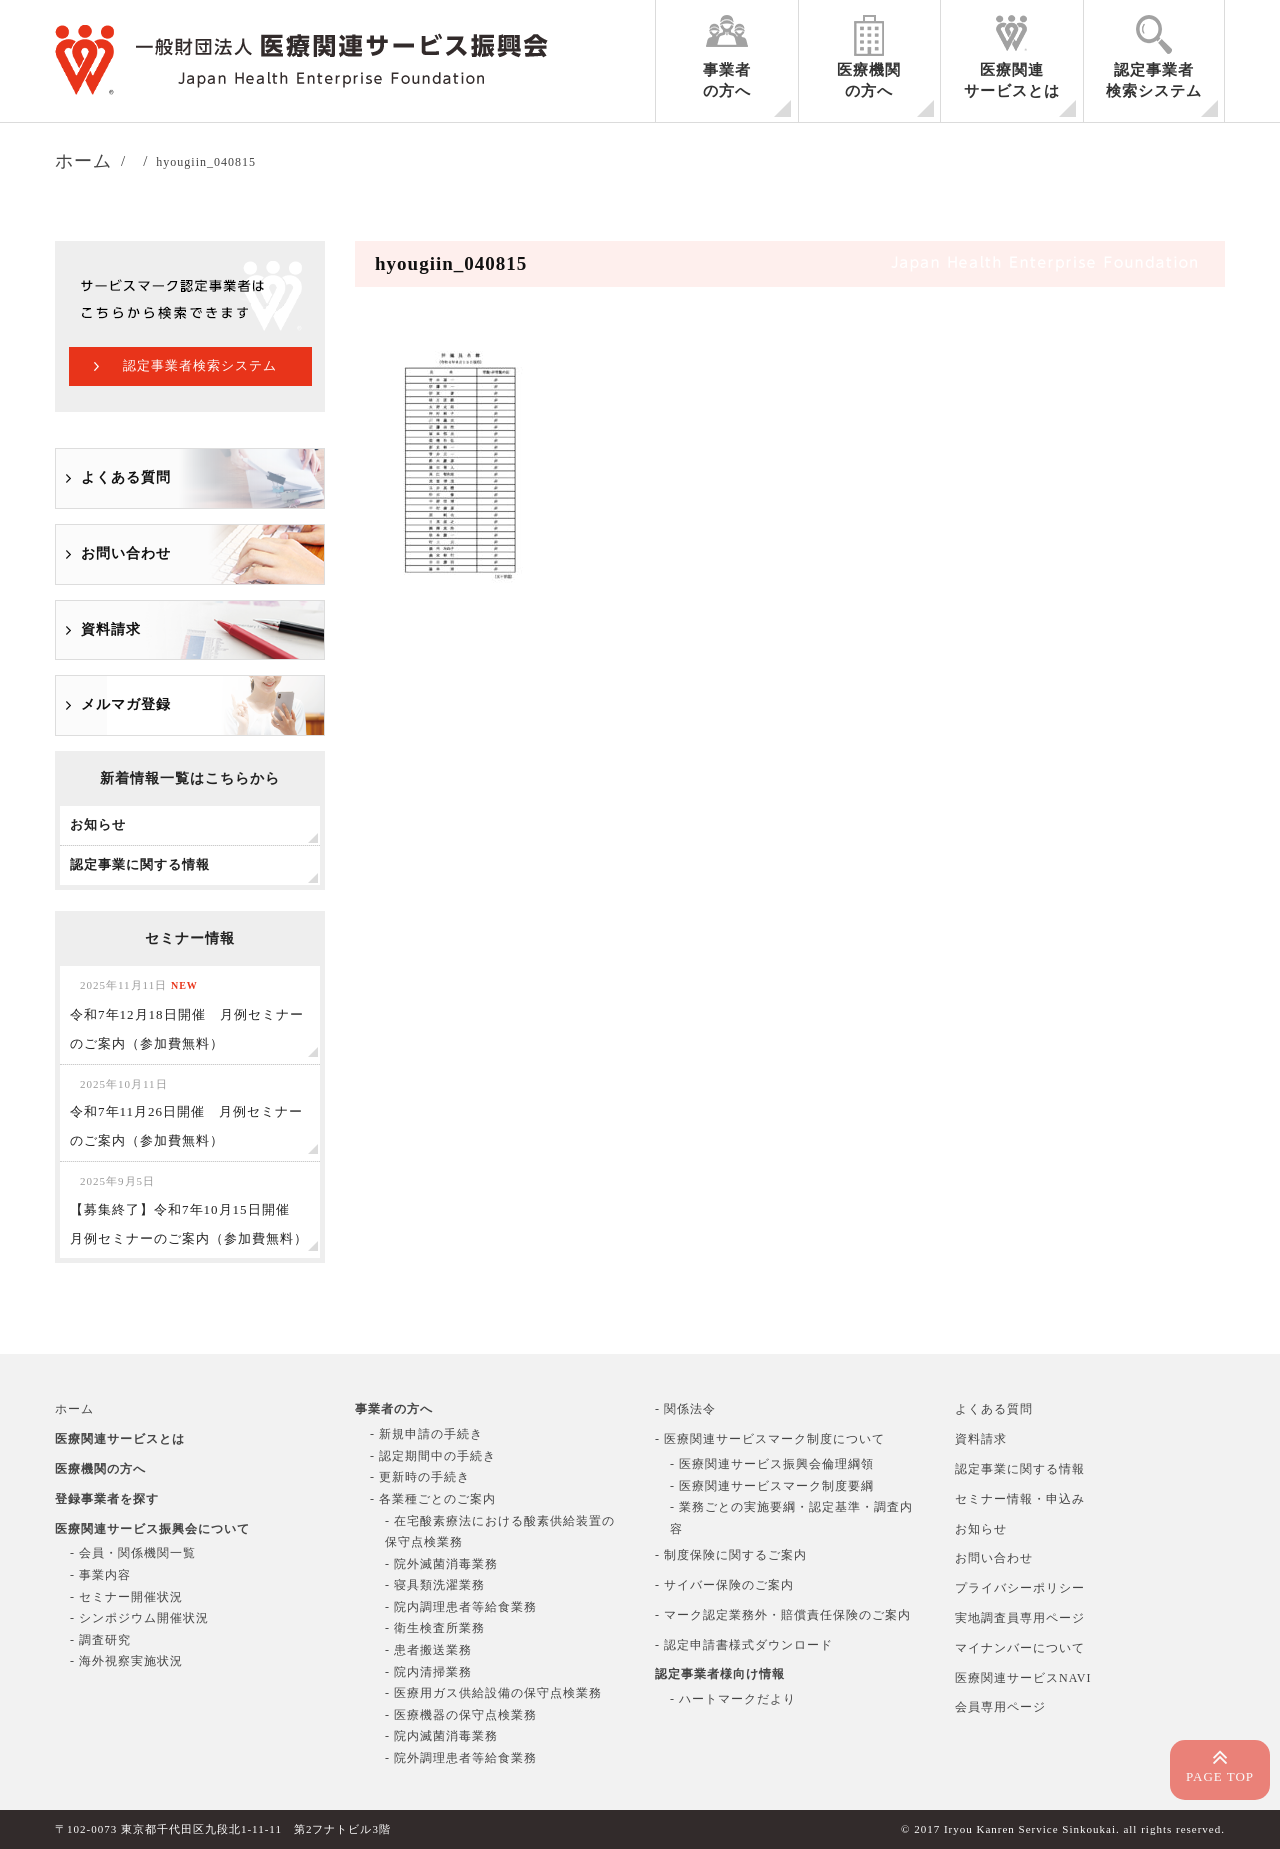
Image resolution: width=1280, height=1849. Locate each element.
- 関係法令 (685, 1409)
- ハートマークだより (733, 1699)
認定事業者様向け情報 (720, 1674)
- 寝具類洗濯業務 (435, 1585)
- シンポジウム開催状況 (139, 1618)
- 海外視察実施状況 (126, 1661)
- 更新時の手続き (420, 1477)
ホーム (74, 1409)
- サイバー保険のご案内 (724, 1585)
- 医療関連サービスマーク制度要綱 (772, 1486)
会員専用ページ (1000, 1707)
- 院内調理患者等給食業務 (461, 1607)
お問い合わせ (126, 553)
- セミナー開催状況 (126, 1597)
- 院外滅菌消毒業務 (441, 1564)
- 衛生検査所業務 (435, 1628)
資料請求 (111, 629)
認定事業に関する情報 (1020, 1469)
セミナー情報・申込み (1020, 1499)
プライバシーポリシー (1020, 1588)
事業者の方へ (727, 80)
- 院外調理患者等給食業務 (461, 1758)
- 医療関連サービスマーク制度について (770, 1439)
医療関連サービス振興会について (152, 1529)
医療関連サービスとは (1012, 80)
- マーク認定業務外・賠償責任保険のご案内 (783, 1615)
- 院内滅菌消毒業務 (441, 1736)
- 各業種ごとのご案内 (433, 1499)
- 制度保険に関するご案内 (731, 1555)
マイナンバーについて (1020, 1648)
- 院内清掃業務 (428, 1672)
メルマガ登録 (126, 704)
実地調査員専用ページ (1020, 1618)
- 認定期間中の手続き (433, 1456)
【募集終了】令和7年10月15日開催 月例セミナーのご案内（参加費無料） (189, 1210)
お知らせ (981, 1529)
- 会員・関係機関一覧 (133, 1553)
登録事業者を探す (107, 1499)
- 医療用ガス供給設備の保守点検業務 (493, 1693)
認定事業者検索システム (1154, 80)
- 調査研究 (100, 1640)
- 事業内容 (100, 1575)
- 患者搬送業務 (428, 1650)
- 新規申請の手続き (426, 1434)
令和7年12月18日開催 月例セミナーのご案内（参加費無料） (187, 1015)
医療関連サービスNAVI (1023, 1678)
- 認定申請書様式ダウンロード (744, 1645)
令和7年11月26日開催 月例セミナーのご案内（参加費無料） (186, 1113)
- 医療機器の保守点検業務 (461, 1715)
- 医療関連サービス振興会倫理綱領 (772, 1464)
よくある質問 (126, 477)
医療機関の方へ (869, 80)
